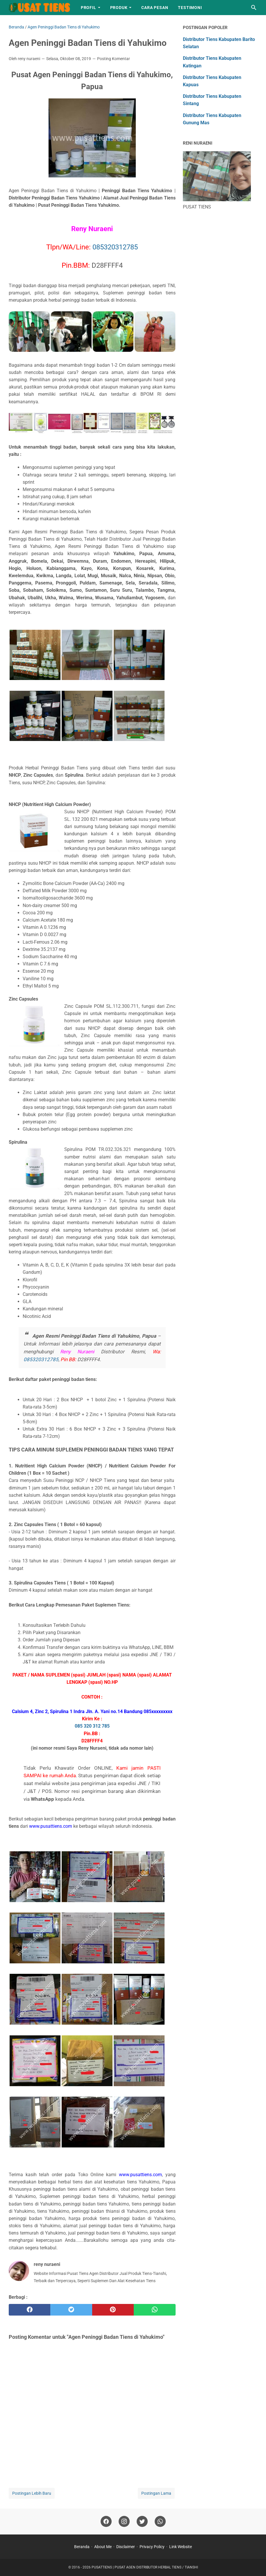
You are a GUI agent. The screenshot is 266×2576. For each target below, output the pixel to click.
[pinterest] (113, 2310)
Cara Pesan (154, 7)
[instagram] (124, 2521)
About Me (103, 2546)
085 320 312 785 (92, 1726)
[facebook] (29, 2310)
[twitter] (71, 2310)
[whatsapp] (154, 2310)
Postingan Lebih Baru (31, 2493)
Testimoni (190, 7)
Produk (119, 7)
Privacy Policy (152, 2546)
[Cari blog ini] (253, 7)
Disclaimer (125, 2546)
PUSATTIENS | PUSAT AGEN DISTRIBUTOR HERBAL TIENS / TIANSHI (145, 2567)
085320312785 (115, 247)
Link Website (180, 2546)
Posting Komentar (113, 58)
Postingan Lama (156, 2493)
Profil (88, 7)
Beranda (82, 2546)
